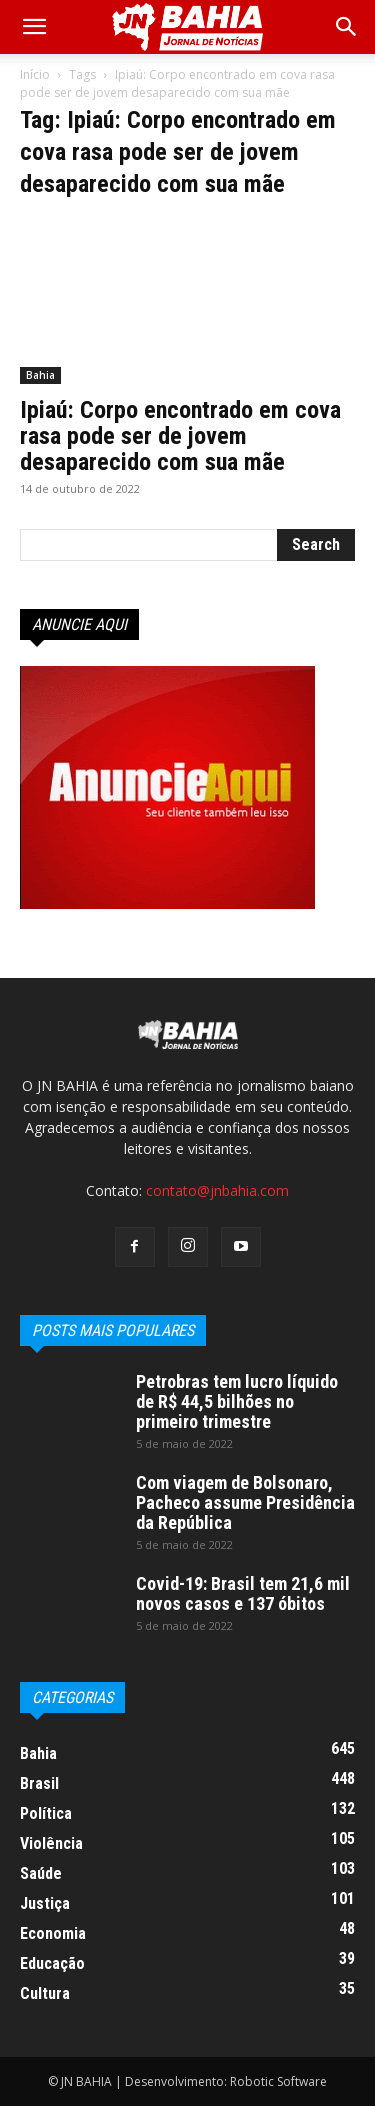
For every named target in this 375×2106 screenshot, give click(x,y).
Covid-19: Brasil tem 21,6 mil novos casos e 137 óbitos (243, 1593)
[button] (347, 27)
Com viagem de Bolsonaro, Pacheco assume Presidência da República (245, 1502)
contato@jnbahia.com (217, 1190)
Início (35, 74)
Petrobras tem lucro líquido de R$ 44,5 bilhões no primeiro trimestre (237, 1401)
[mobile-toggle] (34, 27)
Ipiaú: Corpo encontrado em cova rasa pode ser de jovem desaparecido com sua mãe (180, 436)
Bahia (40, 375)
